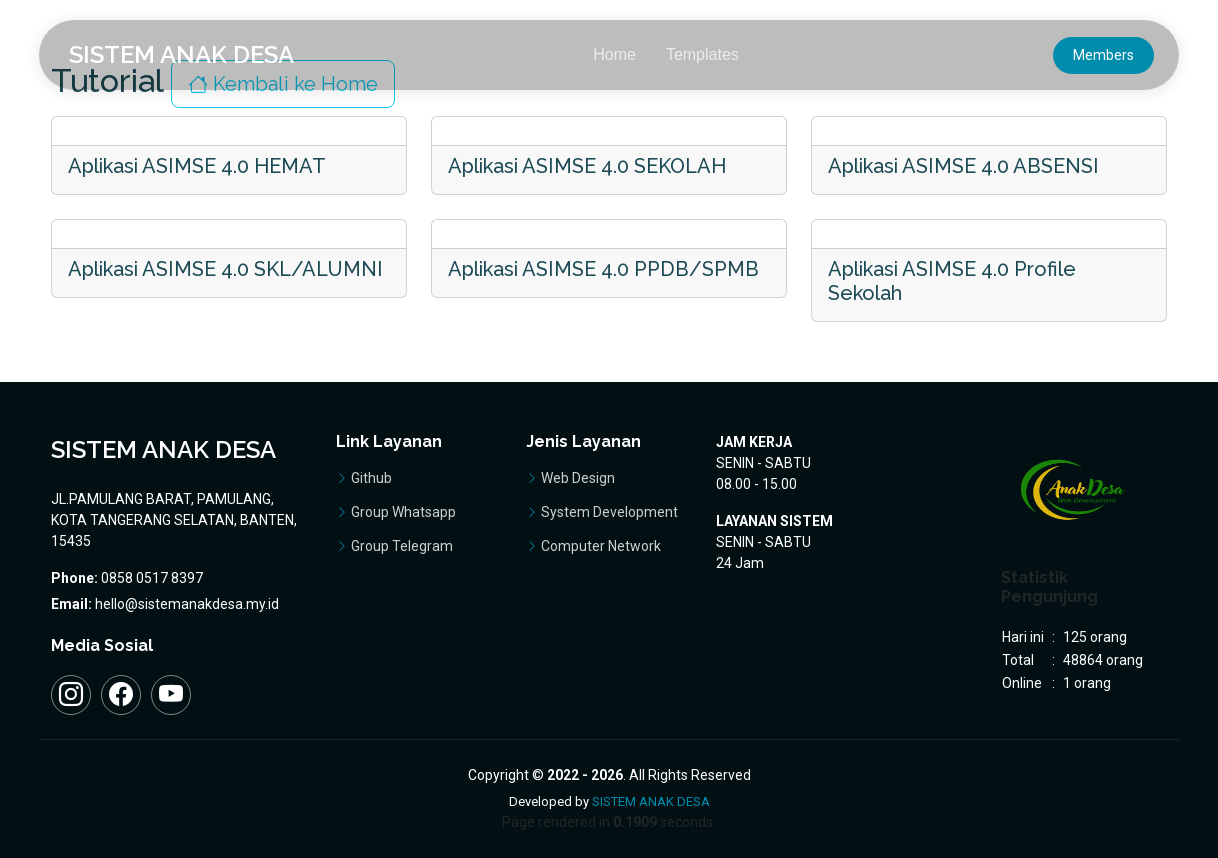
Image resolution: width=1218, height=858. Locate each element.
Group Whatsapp (403, 512)
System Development (609, 512)
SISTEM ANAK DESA (651, 801)
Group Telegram (402, 546)
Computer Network (601, 546)
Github (371, 478)
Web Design (578, 478)
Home (614, 54)
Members (1103, 55)
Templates (702, 54)
